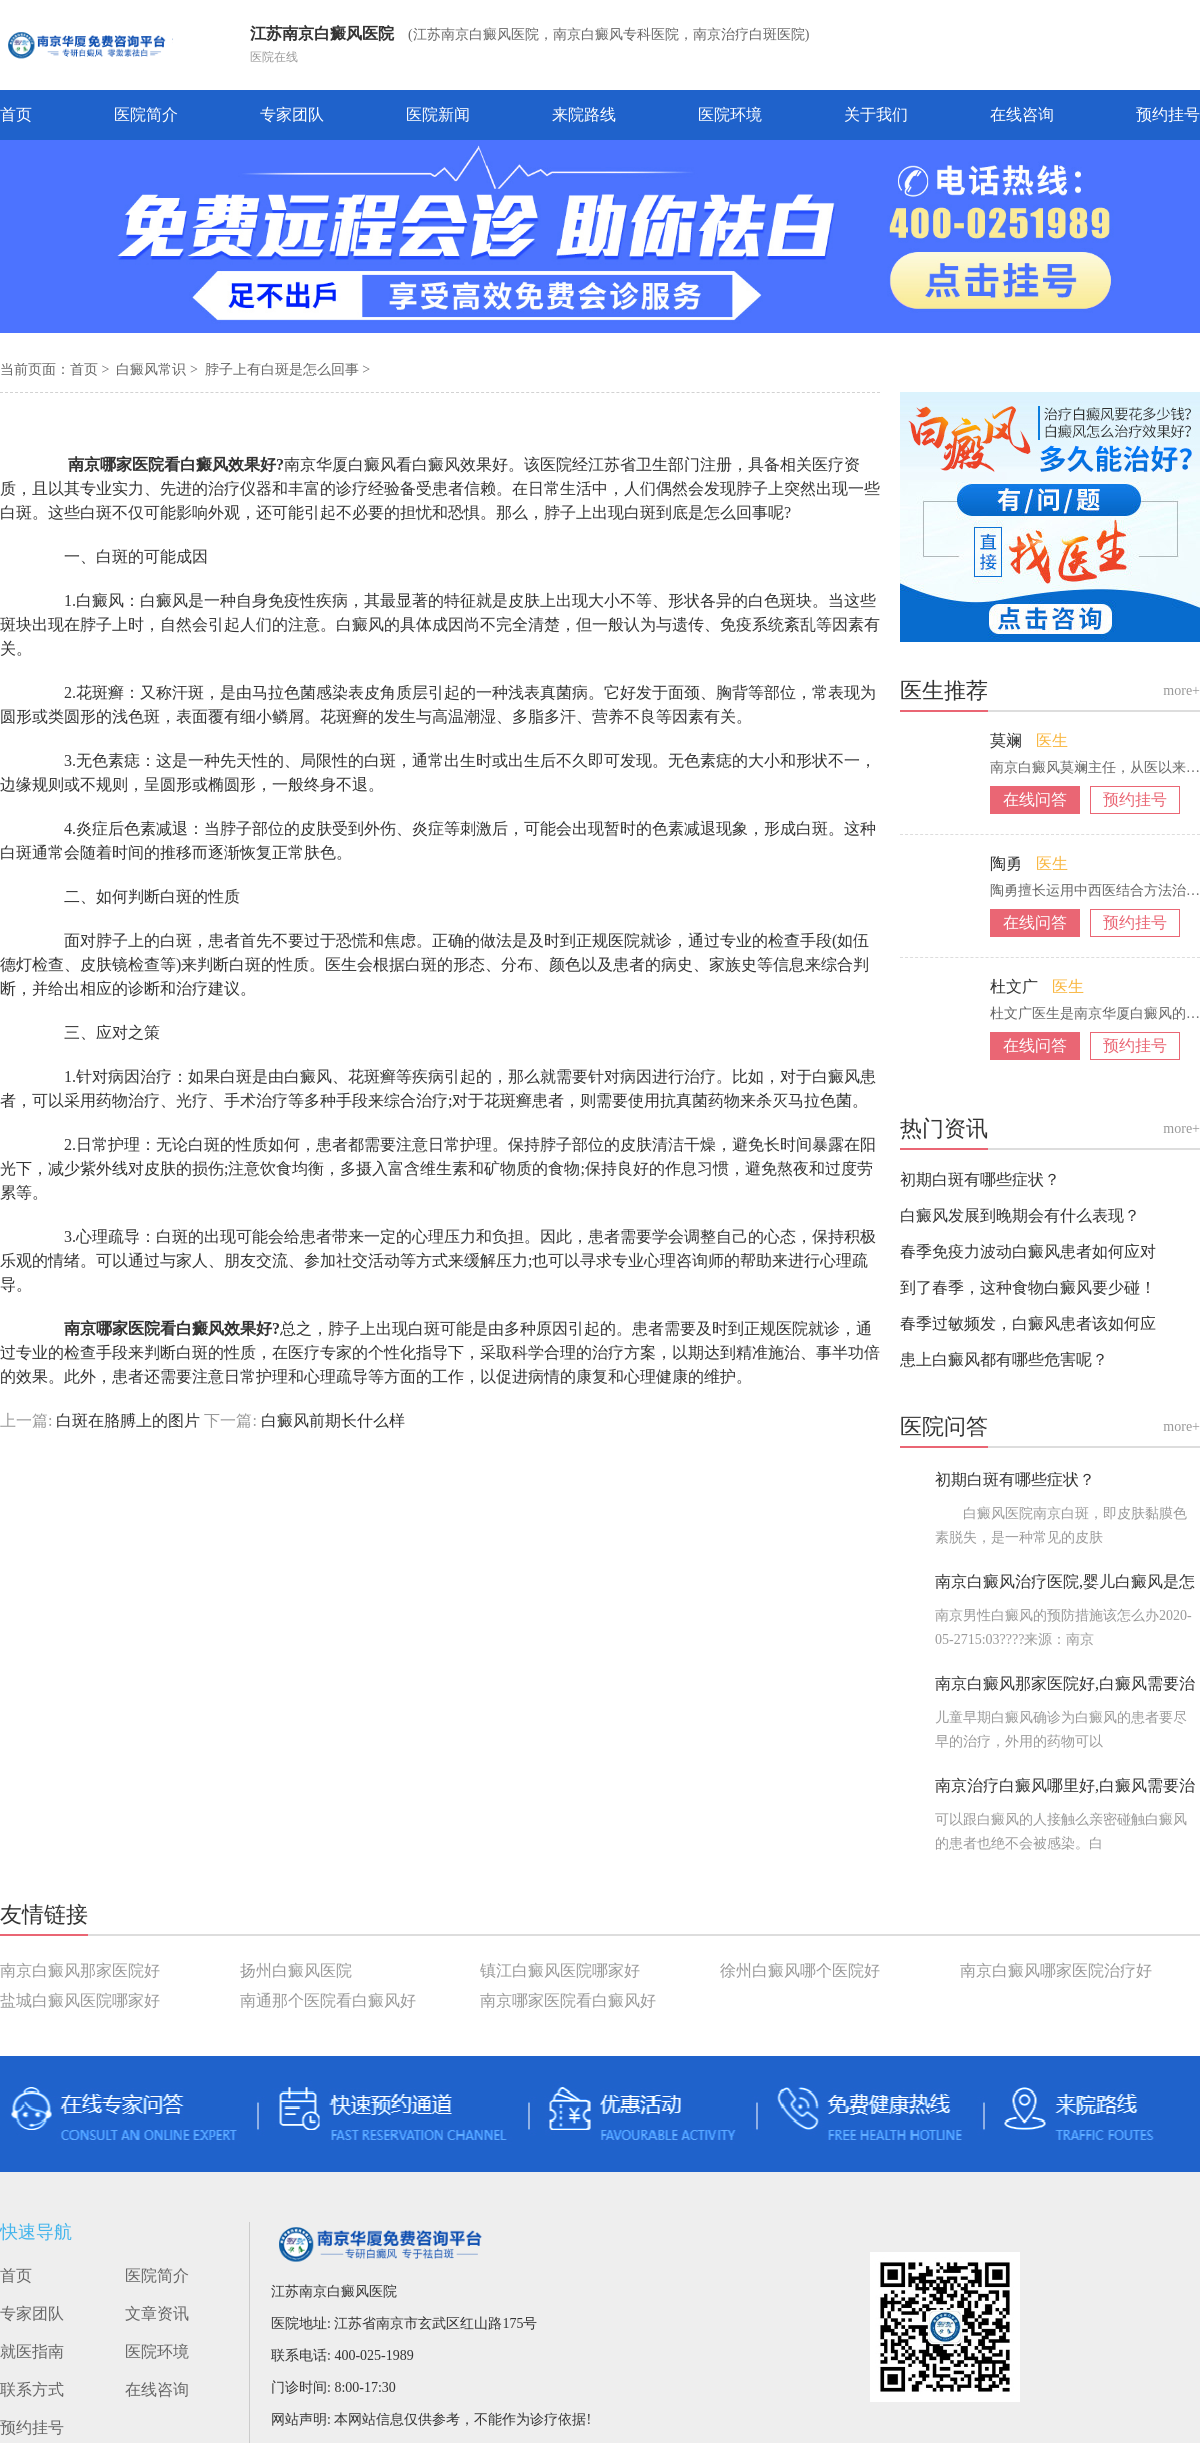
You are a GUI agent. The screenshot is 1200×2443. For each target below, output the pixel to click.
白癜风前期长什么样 (331, 1420)
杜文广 (1016, 986)
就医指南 (32, 2351)
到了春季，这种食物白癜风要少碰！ (1028, 1287)
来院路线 (584, 114)
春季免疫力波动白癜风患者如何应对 (1028, 1251)
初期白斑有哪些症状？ (980, 1179)
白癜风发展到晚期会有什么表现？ (1020, 1215)
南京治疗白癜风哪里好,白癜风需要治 (1065, 1785)
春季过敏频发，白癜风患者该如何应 (1028, 1323)
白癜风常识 (153, 369)
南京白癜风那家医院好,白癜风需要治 (1065, 1683)
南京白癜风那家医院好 (80, 1970)
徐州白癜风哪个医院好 (800, 1970)
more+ (1181, 690)
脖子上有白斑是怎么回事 (284, 369)
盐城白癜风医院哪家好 (80, 2000)
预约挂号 (1168, 114)
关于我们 (876, 114)
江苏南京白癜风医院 (322, 33)
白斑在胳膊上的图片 (128, 1420)
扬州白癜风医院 (296, 1970)
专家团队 (292, 114)
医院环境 (730, 114)
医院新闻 (438, 114)
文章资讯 (157, 2313)
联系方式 (32, 2389)
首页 (16, 114)
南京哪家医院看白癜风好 (568, 2000)
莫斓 (1008, 740)
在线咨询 (1022, 114)
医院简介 (146, 114)
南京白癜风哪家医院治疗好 (1056, 1970)
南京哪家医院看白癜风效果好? (158, 464)
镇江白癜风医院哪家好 (560, 1970)
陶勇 (1008, 863)
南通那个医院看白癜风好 (328, 2000)
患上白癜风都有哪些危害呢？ (1004, 1359)
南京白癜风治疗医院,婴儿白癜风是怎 (1065, 1581)
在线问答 (1035, 799)
